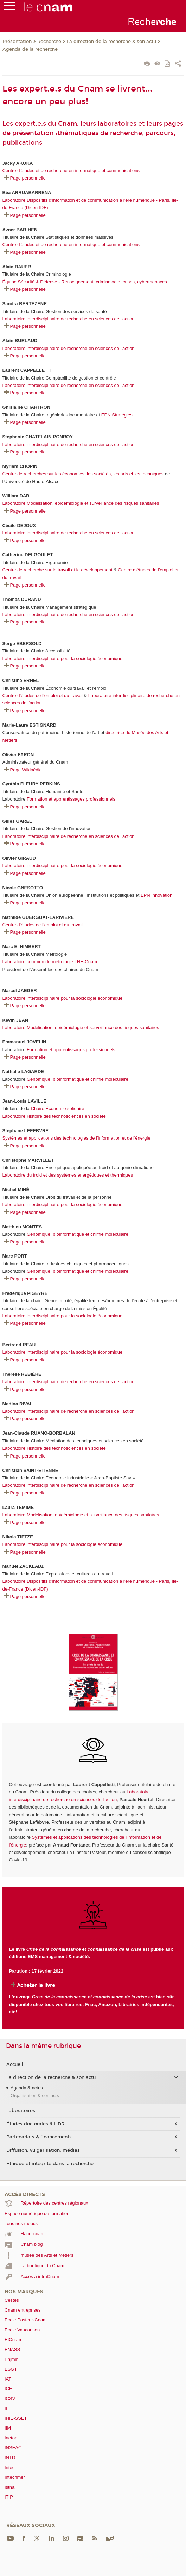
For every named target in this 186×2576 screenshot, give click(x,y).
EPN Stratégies (117, 415)
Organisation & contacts (35, 2095)
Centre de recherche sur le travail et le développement (57, 569)
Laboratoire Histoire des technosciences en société (54, 1116)
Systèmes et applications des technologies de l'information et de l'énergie (76, 1138)
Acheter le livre (36, 1985)
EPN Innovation (156, 895)
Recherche (49, 41)
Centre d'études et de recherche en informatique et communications (71, 170)
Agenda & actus (27, 2088)
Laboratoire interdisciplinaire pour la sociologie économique (62, 658)
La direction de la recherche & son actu (111, 41)
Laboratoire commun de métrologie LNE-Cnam (49, 961)
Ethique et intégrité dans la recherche (50, 2164)
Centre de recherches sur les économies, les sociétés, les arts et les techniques (83, 473)
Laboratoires (20, 2110)
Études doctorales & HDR (35, 2124)
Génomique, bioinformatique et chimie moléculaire (77, 1079)
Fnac (90, 2004)
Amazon (107, 2004)
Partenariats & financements (39, 2137)
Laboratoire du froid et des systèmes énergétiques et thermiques (67, 1175)
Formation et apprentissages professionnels (71, 799)
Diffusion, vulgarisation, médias (43, 2150)
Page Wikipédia (26, 769)
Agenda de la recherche (30, 49)
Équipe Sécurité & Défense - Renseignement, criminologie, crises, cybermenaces (84, 281)
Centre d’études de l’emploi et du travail (42, 695)
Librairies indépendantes (145, 2004)
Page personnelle (28, 178)
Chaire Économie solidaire (57, 1108)
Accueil (14, 2064)
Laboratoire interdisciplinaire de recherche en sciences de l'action (68, 318)
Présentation (17, 41)
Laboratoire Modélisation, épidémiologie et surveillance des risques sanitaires (80, 503)
